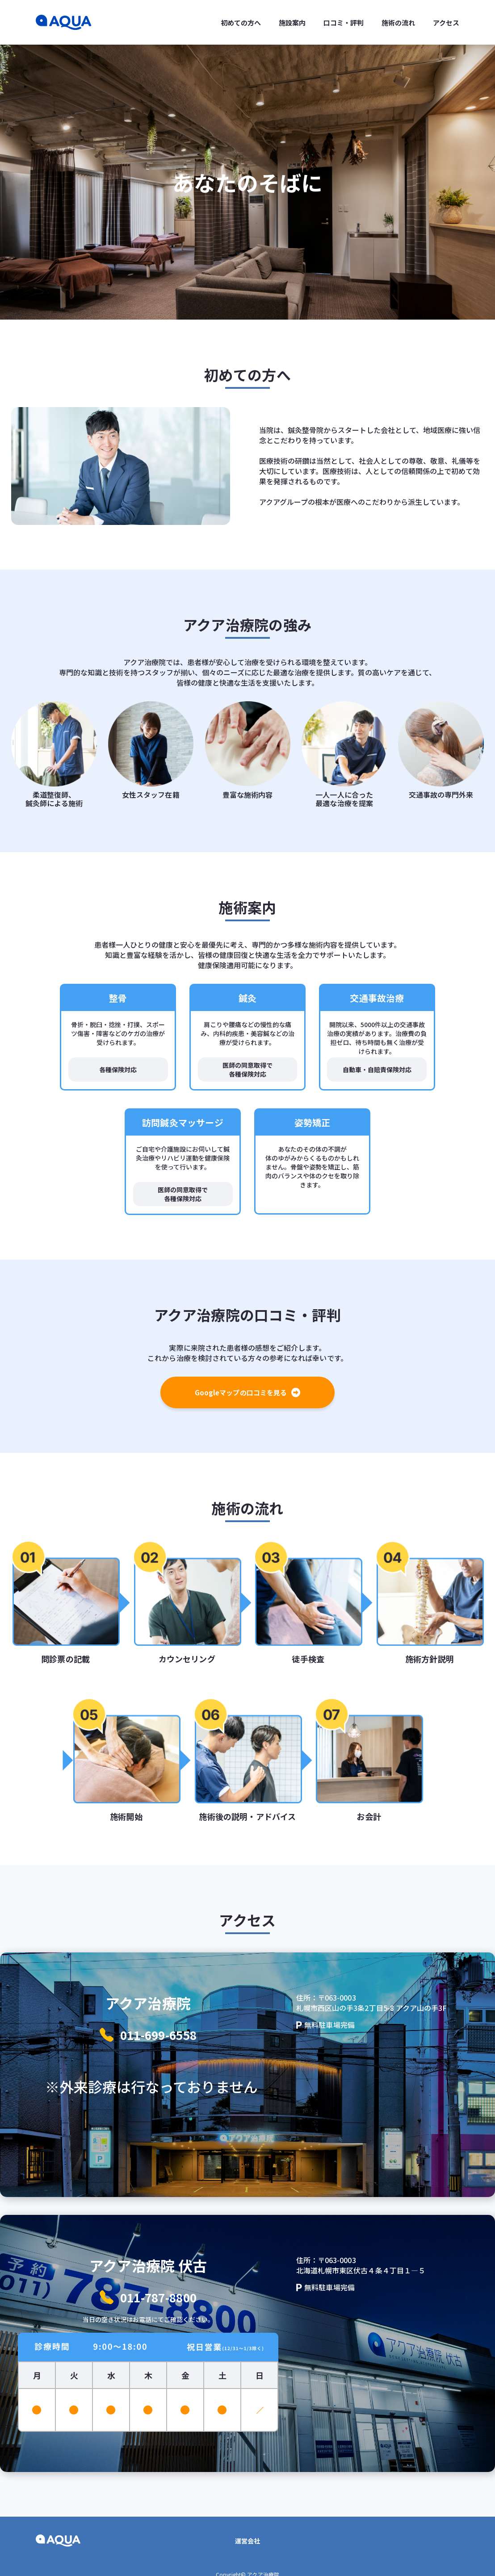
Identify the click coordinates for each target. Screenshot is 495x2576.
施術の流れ (398, 22)
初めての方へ (241, 22)
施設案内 (292, 22)
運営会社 (247, 2540)
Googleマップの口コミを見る (247, 1392)
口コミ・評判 (343, 22)
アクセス (446, 22)
